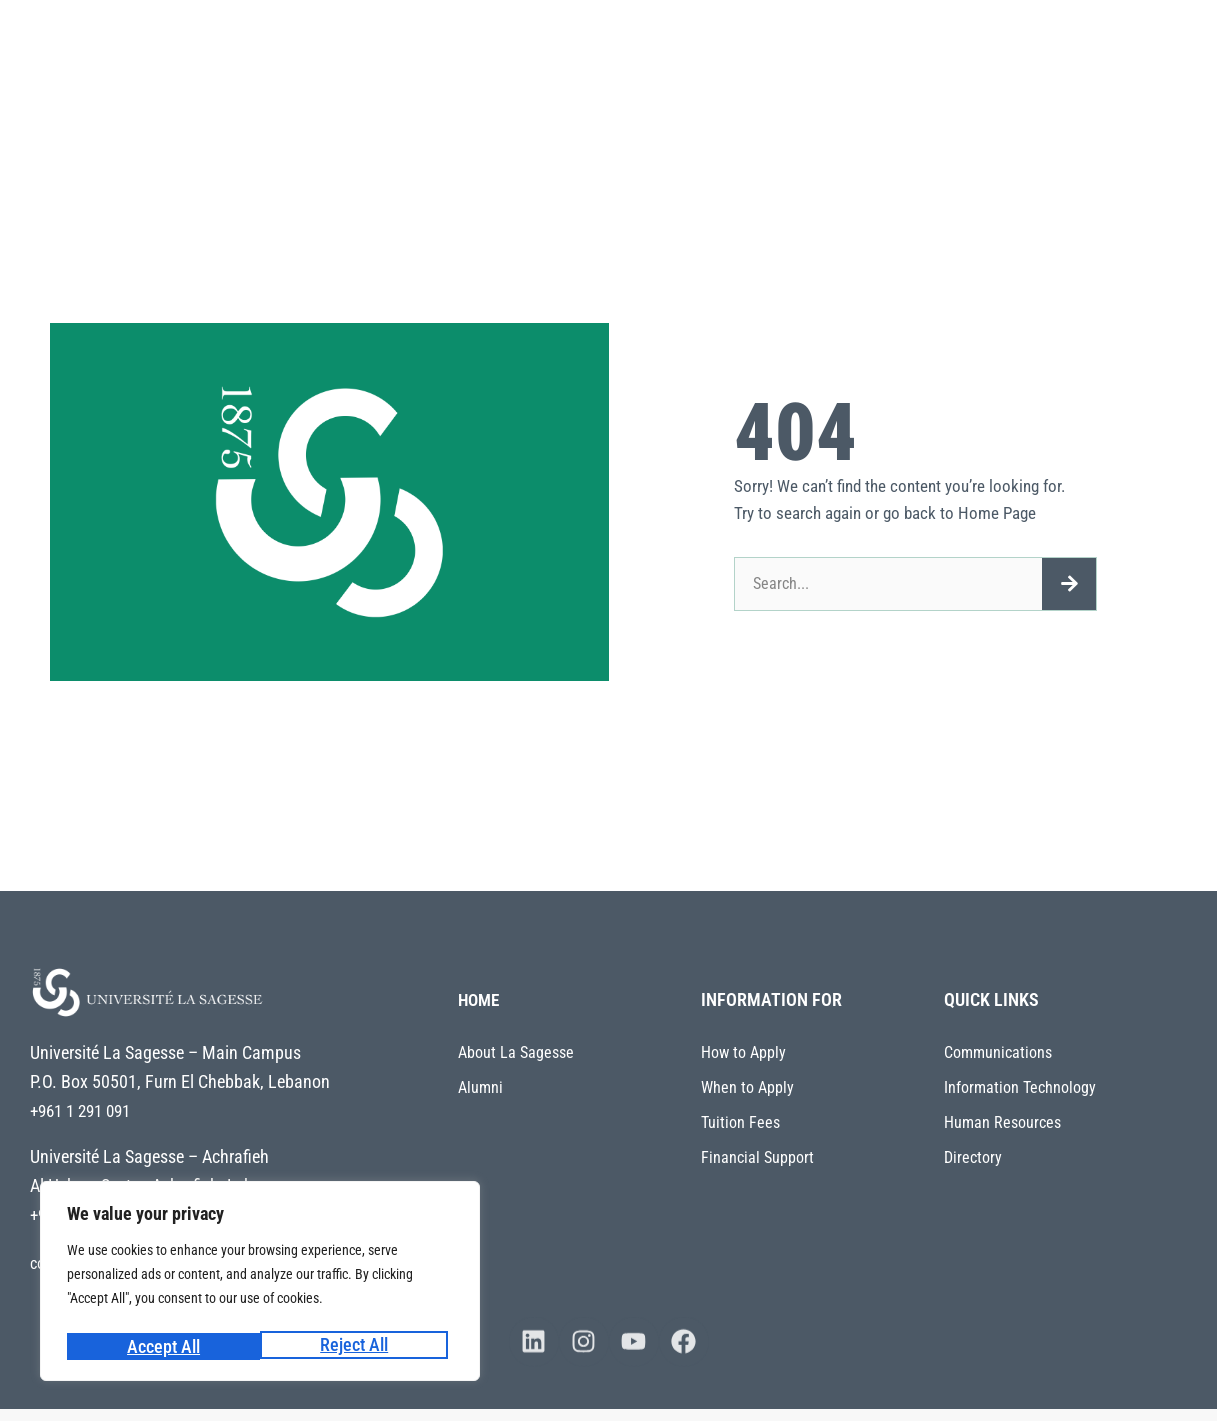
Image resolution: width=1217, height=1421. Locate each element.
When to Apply (747, 1087)
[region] (260, 1284)
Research (716, 49)
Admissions (834, 49)
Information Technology (1020, 1087)
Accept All (357, 1346)
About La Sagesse (456, 49)
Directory (973, 1157)
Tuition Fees (740, 1122)
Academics (600, 49)
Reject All (160, 1346)
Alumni (480, 1087)
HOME (480, 999)
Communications (998, 1052)
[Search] (1069, 584)
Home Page (997, 513)
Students (952, 49)
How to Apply (743, 1052)
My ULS (422, 121)
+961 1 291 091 (85, 1110)
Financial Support (757, 1157)
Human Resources (1002, 1122)
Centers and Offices (1094, 49)
